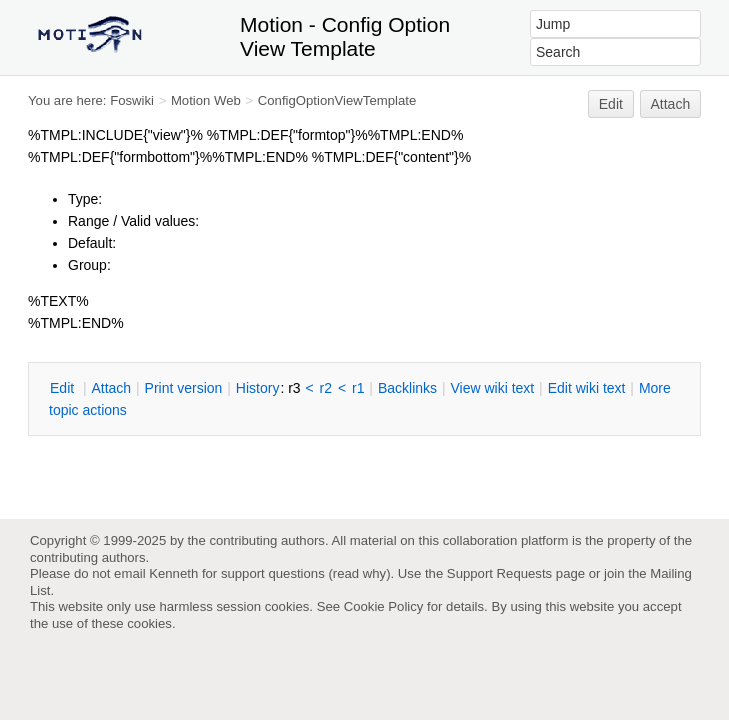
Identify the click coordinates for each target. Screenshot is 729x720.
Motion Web (206, 100)
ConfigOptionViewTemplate (337, 100)
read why (359, 573)
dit (64, 388)
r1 (358, 388)
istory (258, 388)
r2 (326, 388)
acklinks (407, 388)
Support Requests (499, 573)
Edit (611, 104)
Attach (671, 104)
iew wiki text (492, 388)
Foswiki (132, 100)
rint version (184, 388)
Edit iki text (587, 388)
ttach (111, 388)
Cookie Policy (384, 606)
